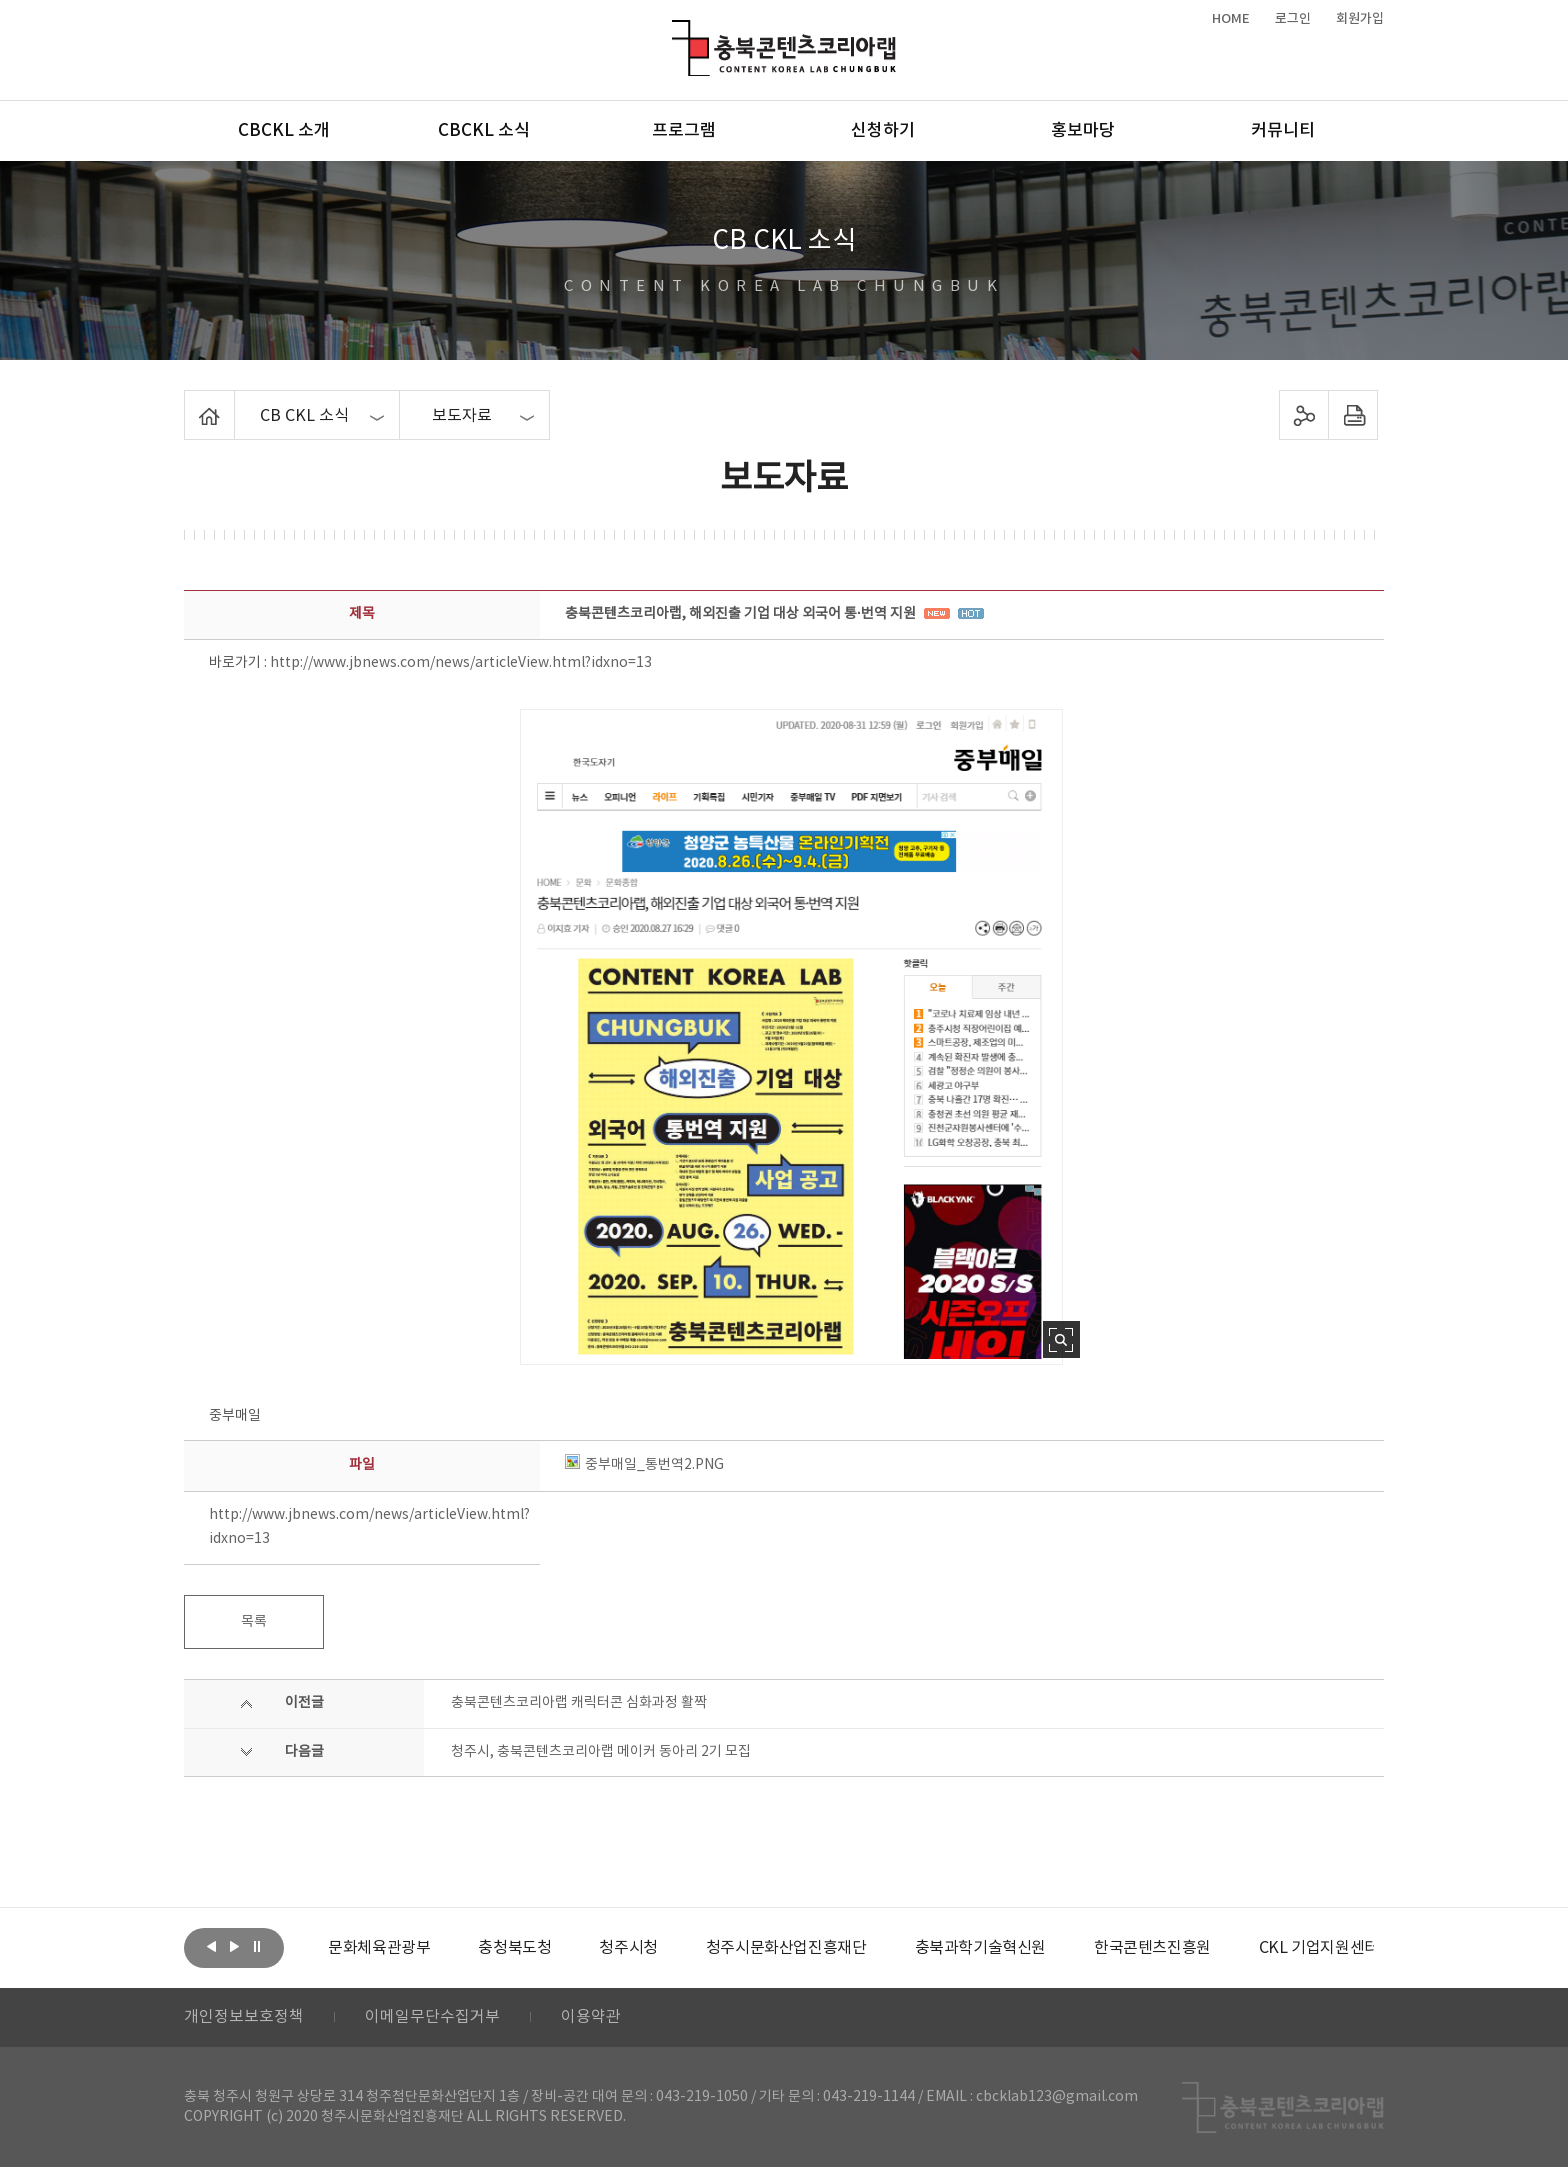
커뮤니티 (1283, 131)
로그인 (1293, 19)
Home (189, 402)
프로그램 (684, 131)
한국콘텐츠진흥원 (1152, 1948)
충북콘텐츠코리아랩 (676, 31)
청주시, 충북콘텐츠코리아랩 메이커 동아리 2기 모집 (601, 1752)
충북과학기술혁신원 (979, 1948)
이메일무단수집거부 (432, 2018)
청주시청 (628, 1948)
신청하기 (883, 131)
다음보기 (234, 1946)
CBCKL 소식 (484, 131)
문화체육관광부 (379, 1948)
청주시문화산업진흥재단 (786, 1948)
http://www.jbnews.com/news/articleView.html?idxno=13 (461, 663)
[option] (379, 1948)
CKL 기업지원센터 (1318, 1948)
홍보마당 (1083, 131)
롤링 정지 (257, 1946)
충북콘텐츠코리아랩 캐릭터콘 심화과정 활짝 (579, 1703)
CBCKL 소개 (284, 131)
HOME (1231, 19)
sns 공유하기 (1304, 415)
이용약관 (591, 2018)
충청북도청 (514, 1948)
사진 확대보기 (1061, 1339)
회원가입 (1360, 19)
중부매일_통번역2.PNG (644, 1465)
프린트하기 (1353, 415)
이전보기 (211, 1946)
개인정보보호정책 (244, 2018)
